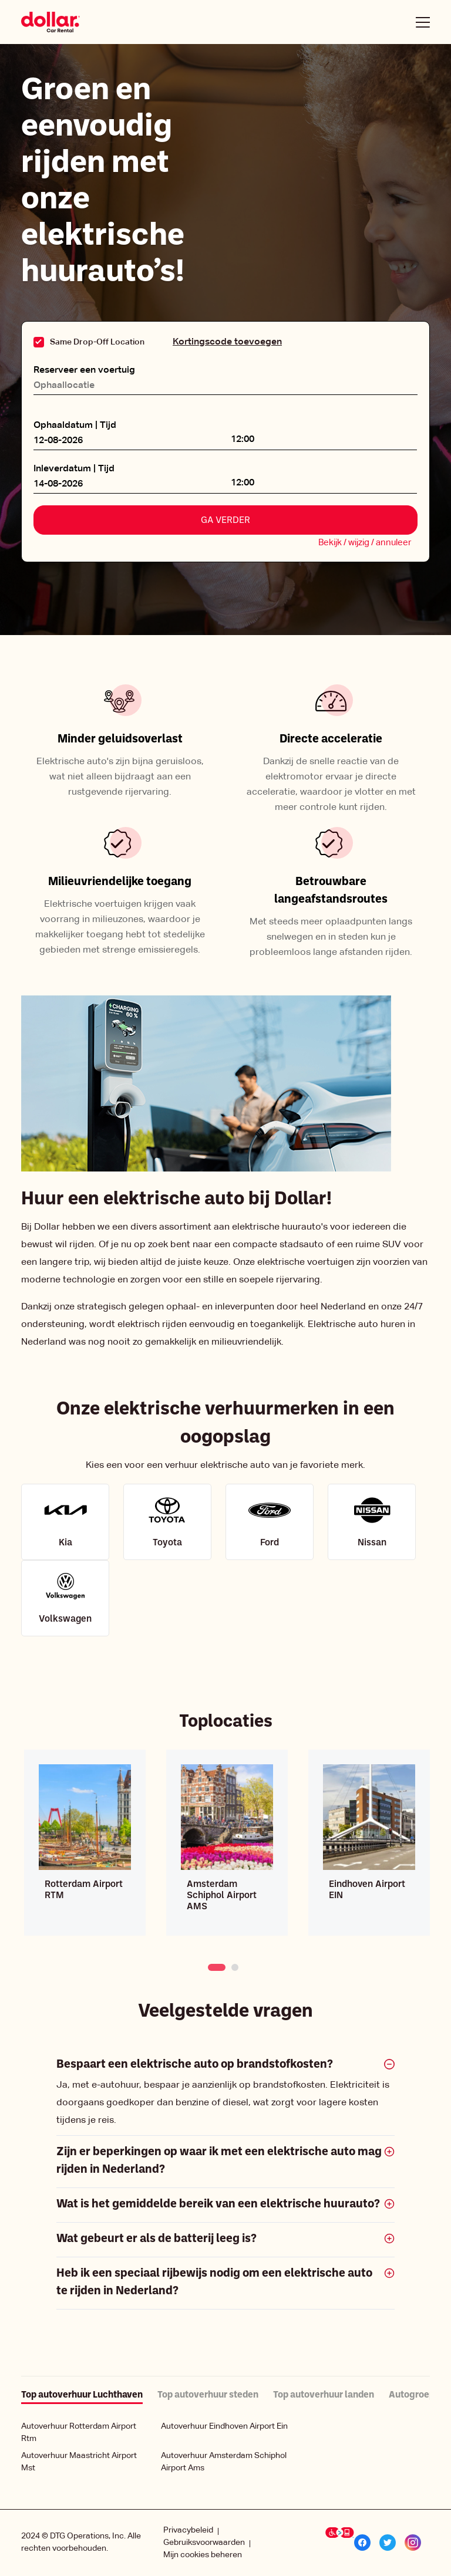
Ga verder (225, 520)
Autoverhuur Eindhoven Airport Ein (224, 2426)
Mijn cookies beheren (202, 2555)
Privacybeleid (188, 2530)
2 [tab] (235, 1966)
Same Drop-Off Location (97, 342)
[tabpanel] (85, 1843)
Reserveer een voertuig (84, 370)
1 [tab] (212, 1966)
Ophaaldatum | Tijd (74, 425)
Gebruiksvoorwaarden (204, 2542)
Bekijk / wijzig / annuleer (364, 542)
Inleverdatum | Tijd (74, 469)
